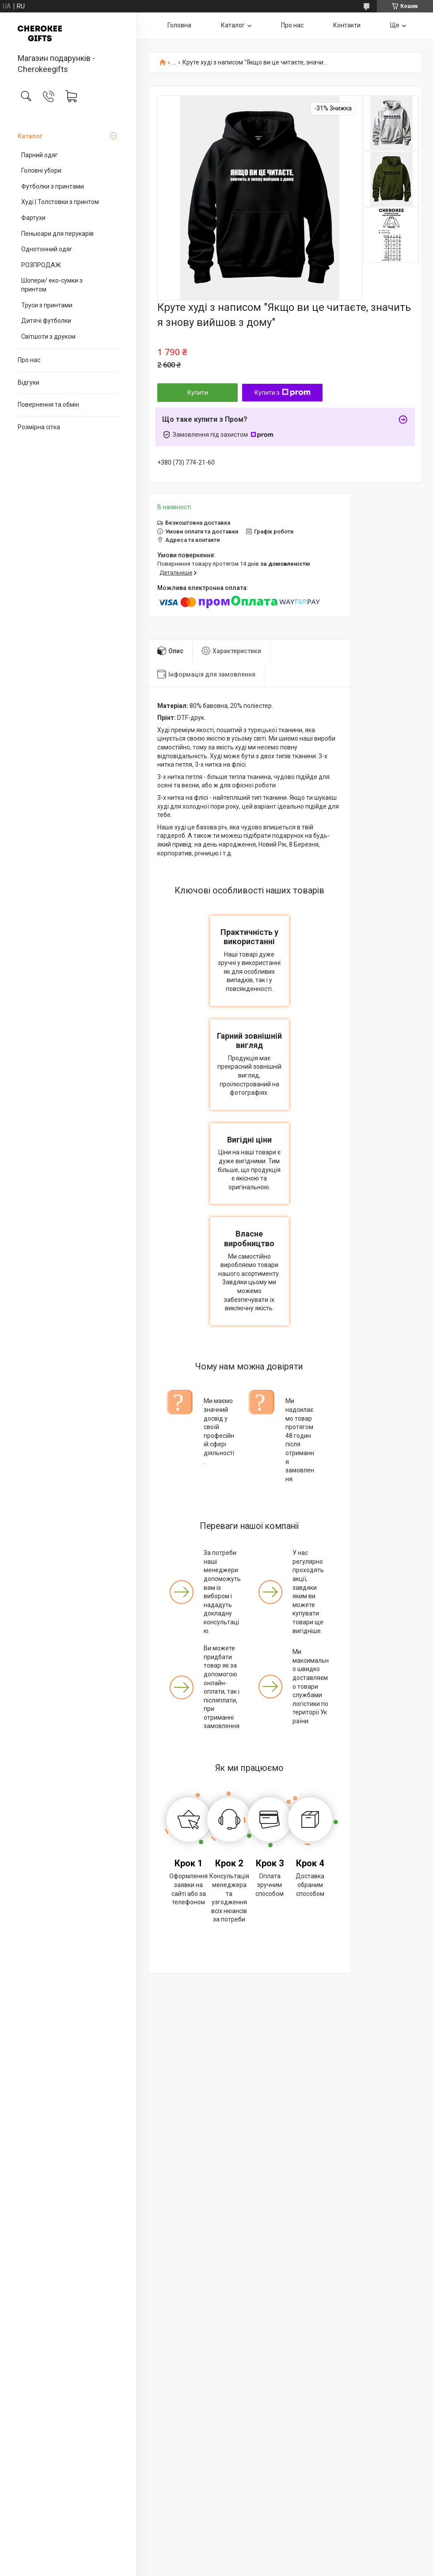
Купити (197, 392)
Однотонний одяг (46, 249)
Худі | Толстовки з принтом (60, 201)
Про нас (29, 359)
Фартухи (33, 217)
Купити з (282, 393)
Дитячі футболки (46, 320)
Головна (179, 25)
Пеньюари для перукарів (57, 233)
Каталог (30, 136)
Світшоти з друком (48, 336)
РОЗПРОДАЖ (41, 265)
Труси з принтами (46, 305)
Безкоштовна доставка (197, 522)
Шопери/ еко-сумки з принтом (52, 285)
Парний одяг (39, 155)
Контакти (347, 25)
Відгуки (28, 382)
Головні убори (41, 170)
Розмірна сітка (39, 427)
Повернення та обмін (48, 404)
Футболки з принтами (52, 186)
